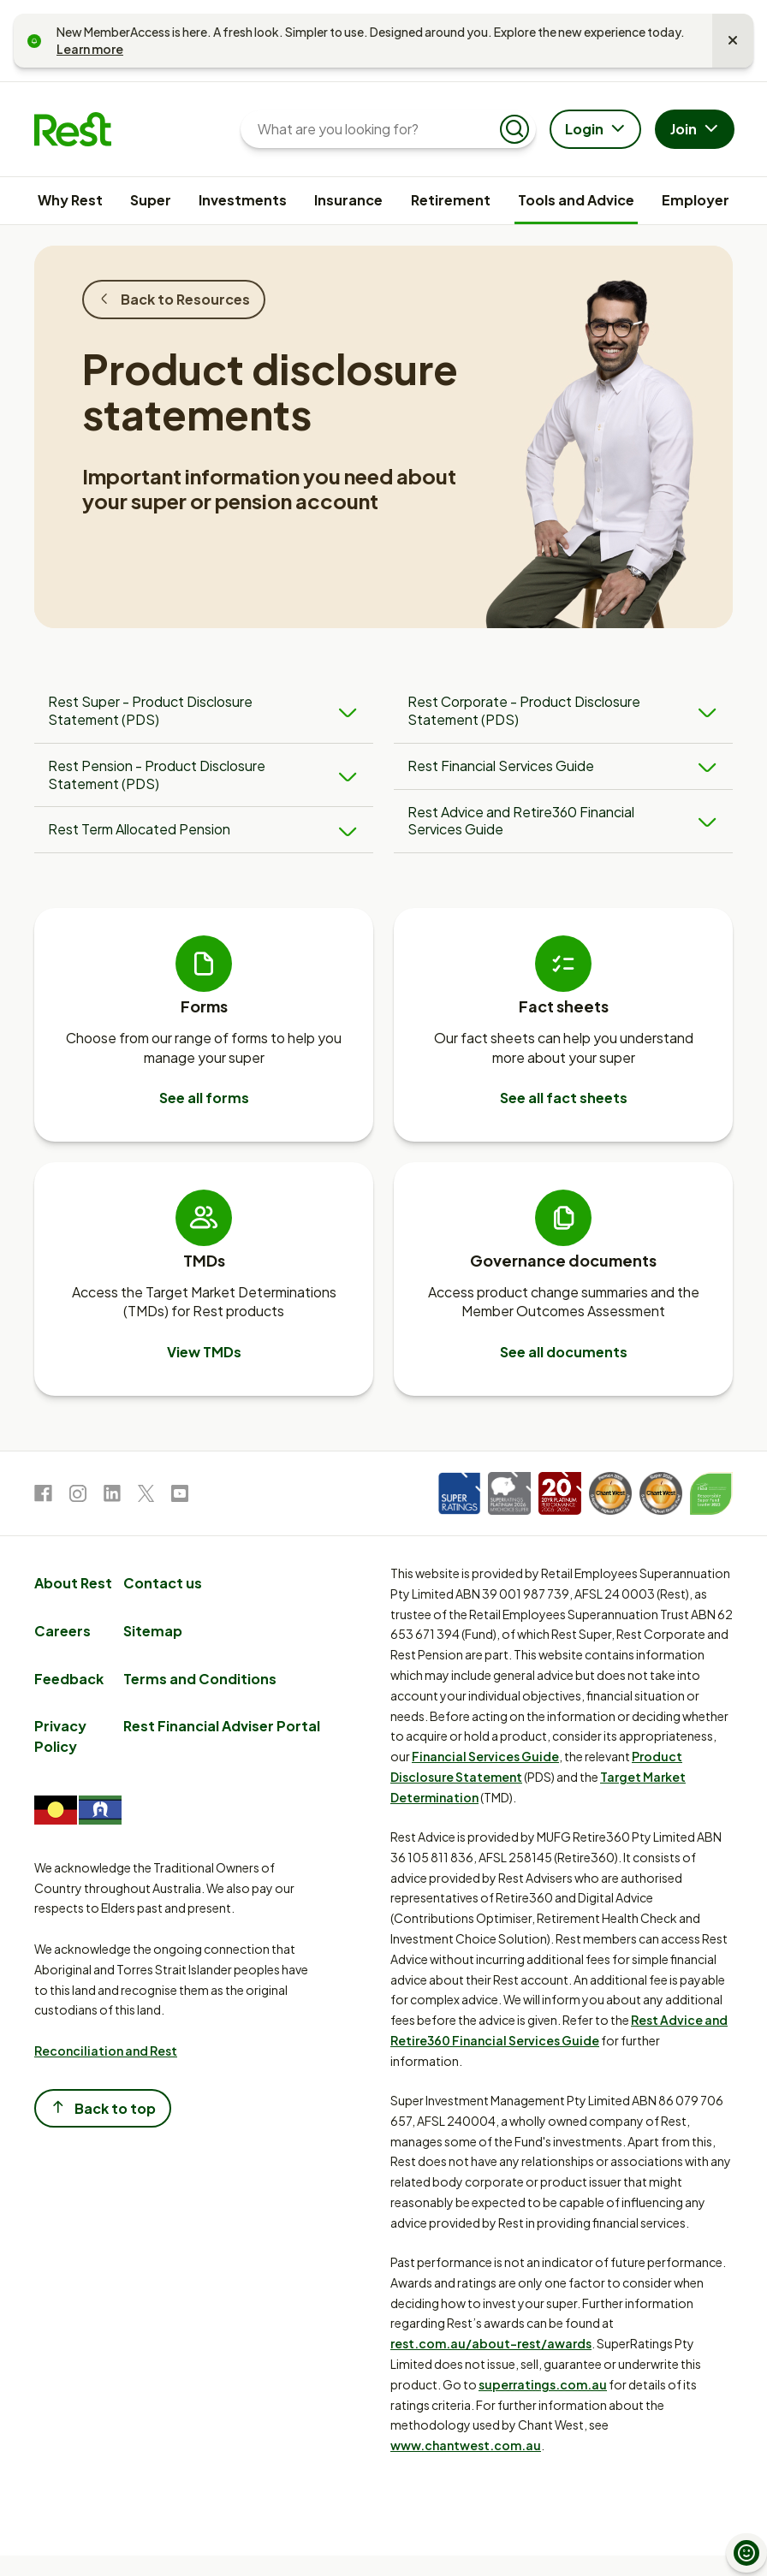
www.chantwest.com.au (465, 2445)
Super (150, 200)
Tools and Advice (576, 200)
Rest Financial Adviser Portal (221, 1726)
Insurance (348, 200)
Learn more (89, 48)
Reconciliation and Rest (105, 2050)
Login (597, 130)
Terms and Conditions (199, 1679)
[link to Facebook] (43, 1496)
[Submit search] (514, 129)
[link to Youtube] (179, 1496)
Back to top (103, 2107)
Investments (243, 200)
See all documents (563, 1352)
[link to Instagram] (77, 1496)
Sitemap (152, 1631)
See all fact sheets (563, 1098)
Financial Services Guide (485, 1756)
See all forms (204, 1098)
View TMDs (204, 1352)
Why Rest (70, 200)
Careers (62, 1631)
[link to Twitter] (146, 1496)
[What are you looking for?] (374, 129)
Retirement (451, 200)
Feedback (69, 1679)
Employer (695, 200)
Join (696, 130)
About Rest (73, 1583)
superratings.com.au (543, 2384)
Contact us (162, 1583)
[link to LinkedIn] (112, 1496)
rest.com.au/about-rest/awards (491, 2343)
